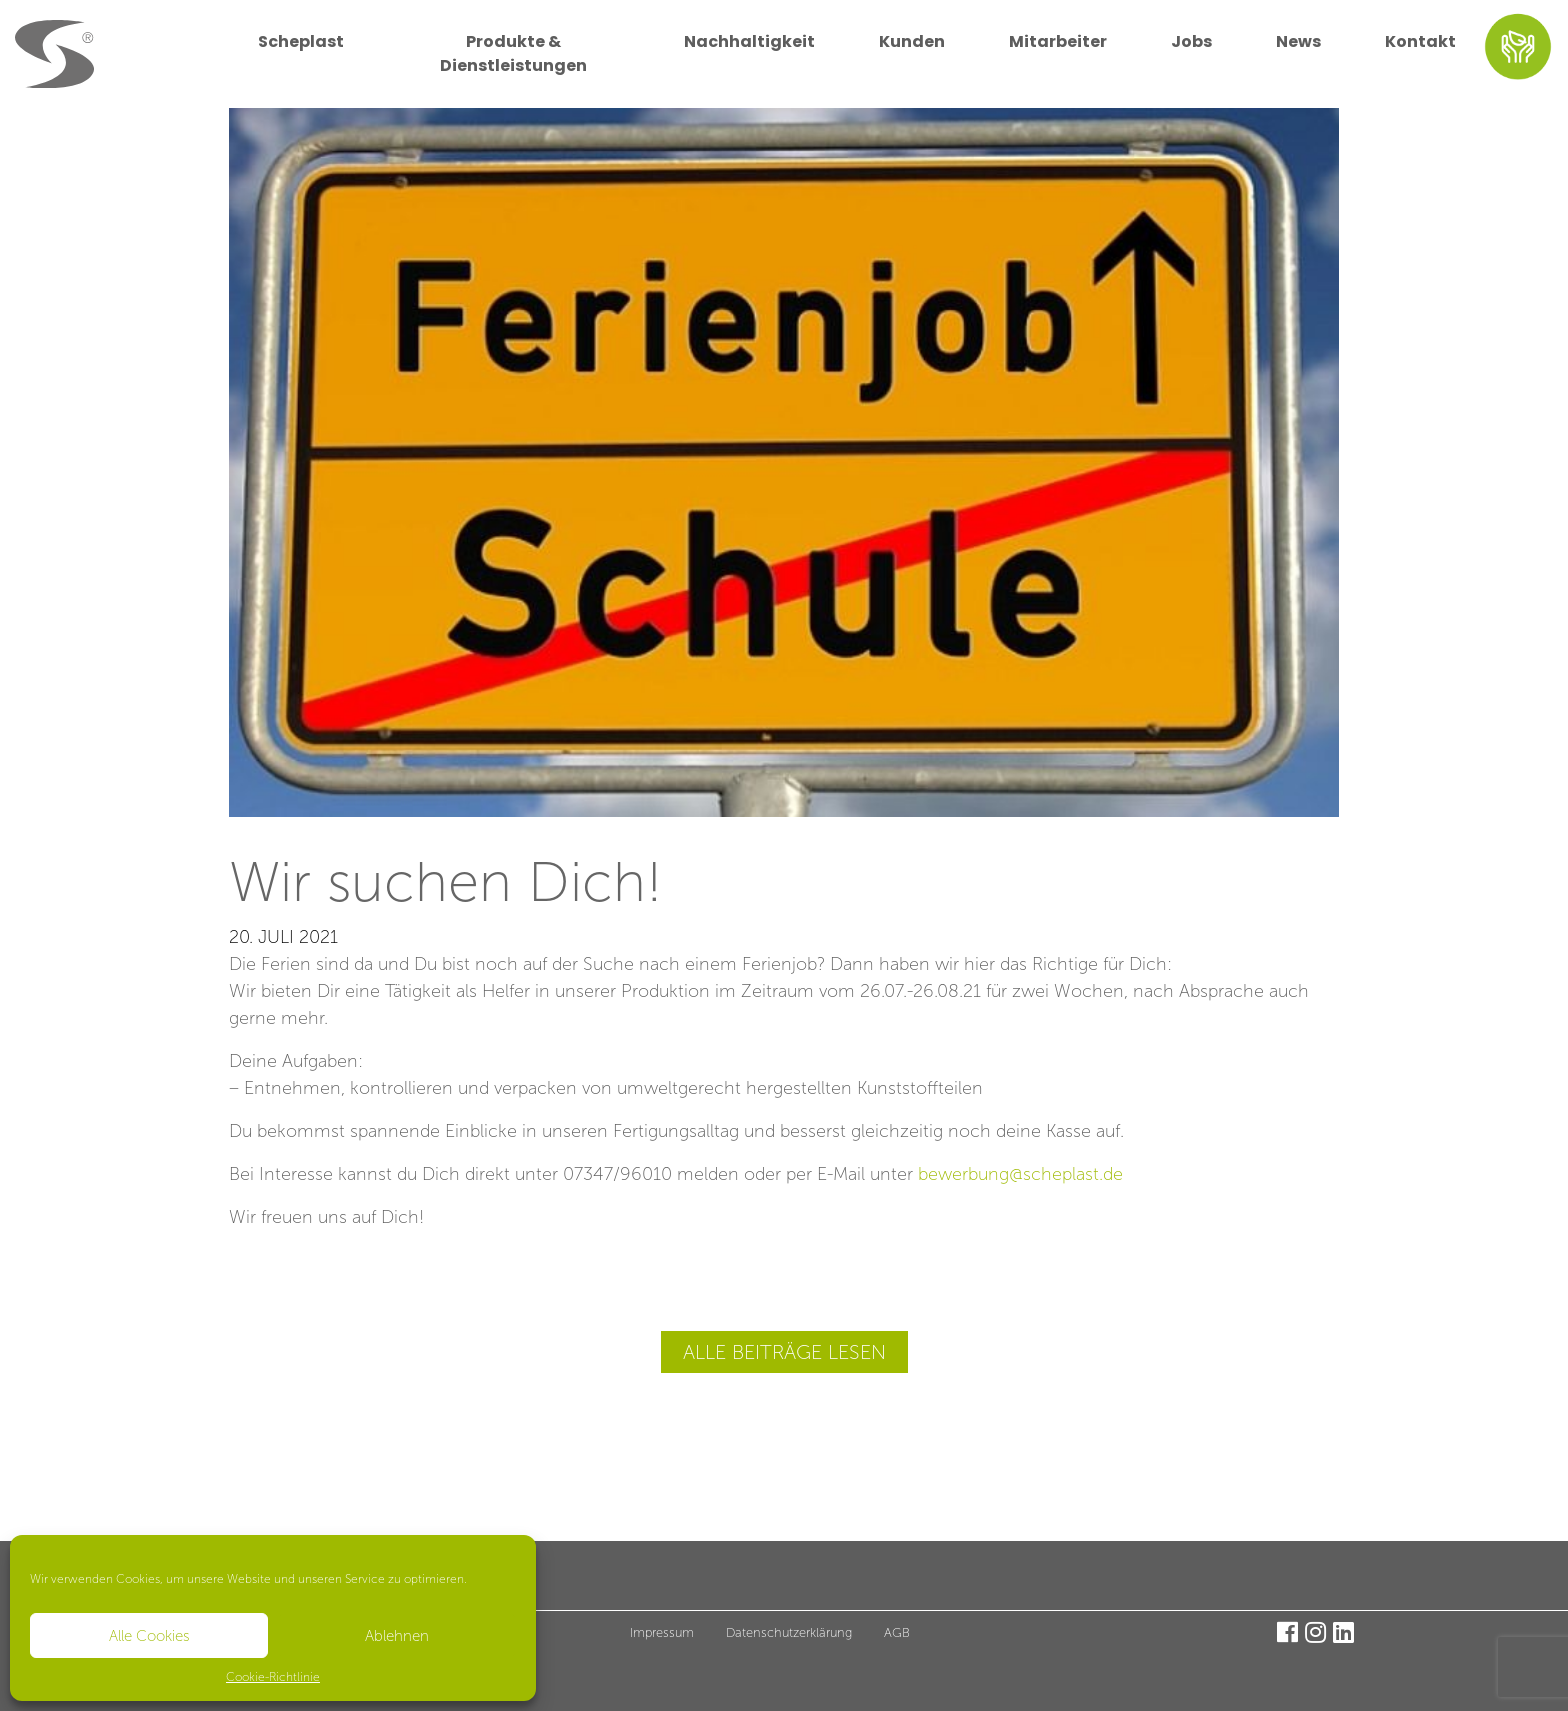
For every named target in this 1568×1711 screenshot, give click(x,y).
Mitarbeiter (1058, 41)
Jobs (1191, 41)
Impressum (662, 1632)
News (1298, 41)
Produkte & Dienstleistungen (513, 53)
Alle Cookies (149, 1636)
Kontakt (1420, 41)
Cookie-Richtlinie (273, 1677)
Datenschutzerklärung (789, 1632)
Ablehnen (397, 1636)
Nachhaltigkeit (749, 41)
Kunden (912, 41)
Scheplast (301, 41)
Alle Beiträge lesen (784, 1352)
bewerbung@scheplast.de (1020, 1174)
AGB (897, 1632)
